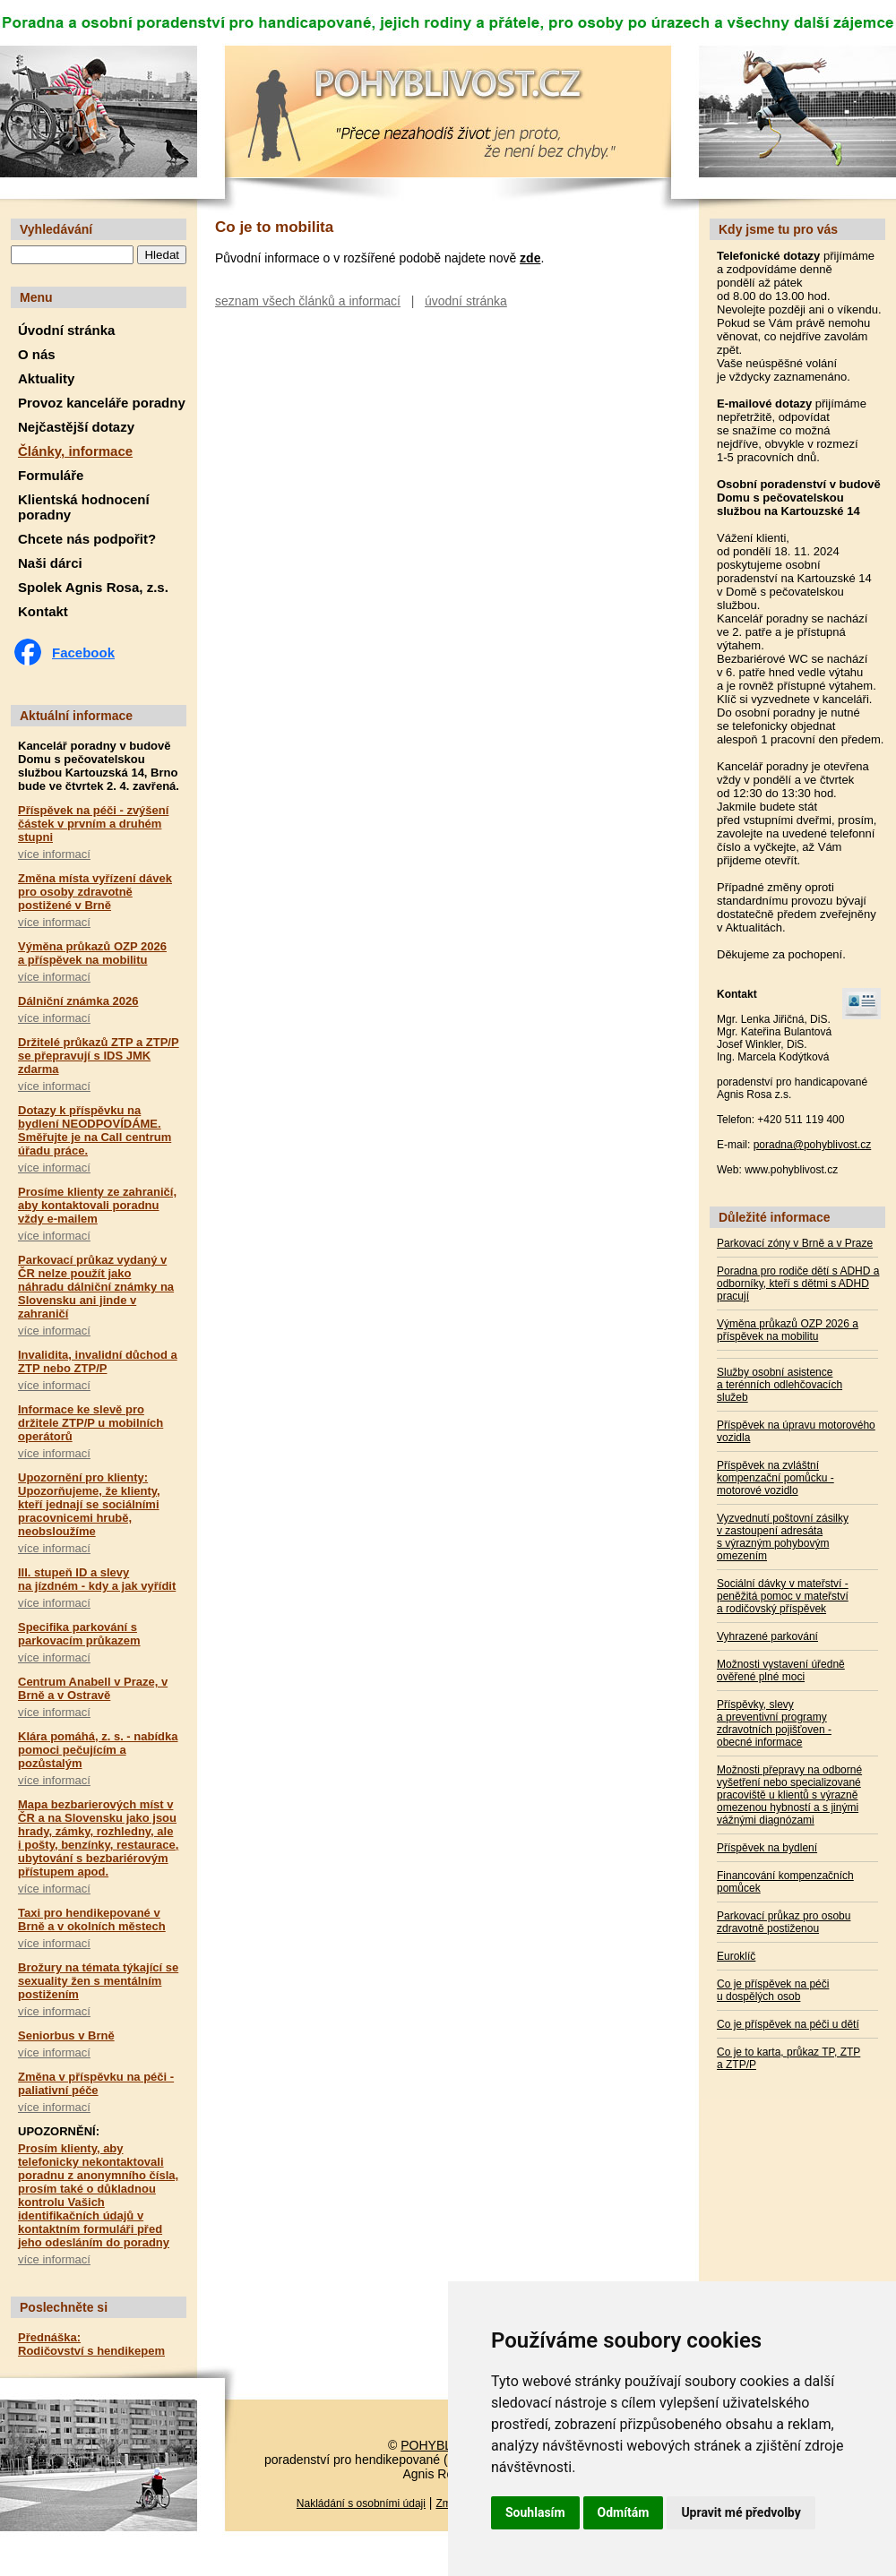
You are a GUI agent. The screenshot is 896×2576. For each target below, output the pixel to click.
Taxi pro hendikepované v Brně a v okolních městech (92, 1919)
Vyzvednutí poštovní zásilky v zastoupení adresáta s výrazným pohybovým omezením (783, 1537)
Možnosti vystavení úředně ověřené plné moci (781, 1670)
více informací (54, 854)
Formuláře (50, 475)
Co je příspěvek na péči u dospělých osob (773, 1990)
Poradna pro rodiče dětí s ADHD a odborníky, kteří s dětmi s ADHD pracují (798, 1283)
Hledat (161, 255)
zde (530, 258)
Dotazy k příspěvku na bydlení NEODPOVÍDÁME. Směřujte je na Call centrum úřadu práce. (94, 1130)
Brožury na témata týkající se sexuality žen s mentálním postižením (98, 1981)
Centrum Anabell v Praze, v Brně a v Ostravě (93, 1688)
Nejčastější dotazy (76, 426)
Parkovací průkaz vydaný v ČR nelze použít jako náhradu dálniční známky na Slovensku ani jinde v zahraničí (96, 1286)
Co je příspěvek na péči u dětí (788, 2024)
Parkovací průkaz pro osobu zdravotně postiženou (783, 1922)
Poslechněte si (64, 2307)
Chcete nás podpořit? (87, 538)
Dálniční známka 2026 (78, 1001)
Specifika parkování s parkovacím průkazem (79, 1633)
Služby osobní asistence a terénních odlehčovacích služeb (779, 1385)
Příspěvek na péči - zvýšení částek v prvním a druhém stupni (93, 823)
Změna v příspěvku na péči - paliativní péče (96, 2083)
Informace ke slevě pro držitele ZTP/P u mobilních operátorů (90, 1423)
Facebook (83, 652)
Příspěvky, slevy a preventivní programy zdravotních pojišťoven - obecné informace (774, 1723)
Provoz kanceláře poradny (101, 402)
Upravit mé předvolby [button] (740, 2512)
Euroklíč (736, 1956)
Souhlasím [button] (535, 2512)
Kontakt (43, 611)
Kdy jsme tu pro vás (778, 229)
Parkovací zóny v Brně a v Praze (795, 1243)
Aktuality (46, 378)
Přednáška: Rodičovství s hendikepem (91, 2344)
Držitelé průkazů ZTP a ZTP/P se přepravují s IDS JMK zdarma (98, 1055)
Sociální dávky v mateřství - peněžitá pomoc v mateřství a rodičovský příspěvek (783, 1596)
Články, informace (75, 451)
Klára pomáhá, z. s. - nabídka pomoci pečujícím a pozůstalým (97, 1750)
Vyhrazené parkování (767, 1636)
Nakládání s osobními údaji (361, 2503)
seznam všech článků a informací (308, 301)
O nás (37, 354)
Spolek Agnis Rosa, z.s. (93, 587)
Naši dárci (50, 563)
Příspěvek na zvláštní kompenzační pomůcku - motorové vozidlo (775, 1478)
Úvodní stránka (66, 330)
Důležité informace (774, 1217)
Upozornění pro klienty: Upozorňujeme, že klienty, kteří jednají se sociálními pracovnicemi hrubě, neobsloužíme (89, 1504)
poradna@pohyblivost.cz (813, 1144)
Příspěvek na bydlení (767, 1848)
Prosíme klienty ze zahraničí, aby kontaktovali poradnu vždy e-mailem (97, 1205)
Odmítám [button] (624, 2512)
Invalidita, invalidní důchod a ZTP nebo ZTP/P (97, 1361)
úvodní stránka (466, 301)
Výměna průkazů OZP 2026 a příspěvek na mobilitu (92, 953)
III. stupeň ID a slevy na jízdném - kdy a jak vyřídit (97, 1579)
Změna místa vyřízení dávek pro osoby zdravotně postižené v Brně (95, 892)
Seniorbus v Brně (66, 2035)
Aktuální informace (76, 715)
